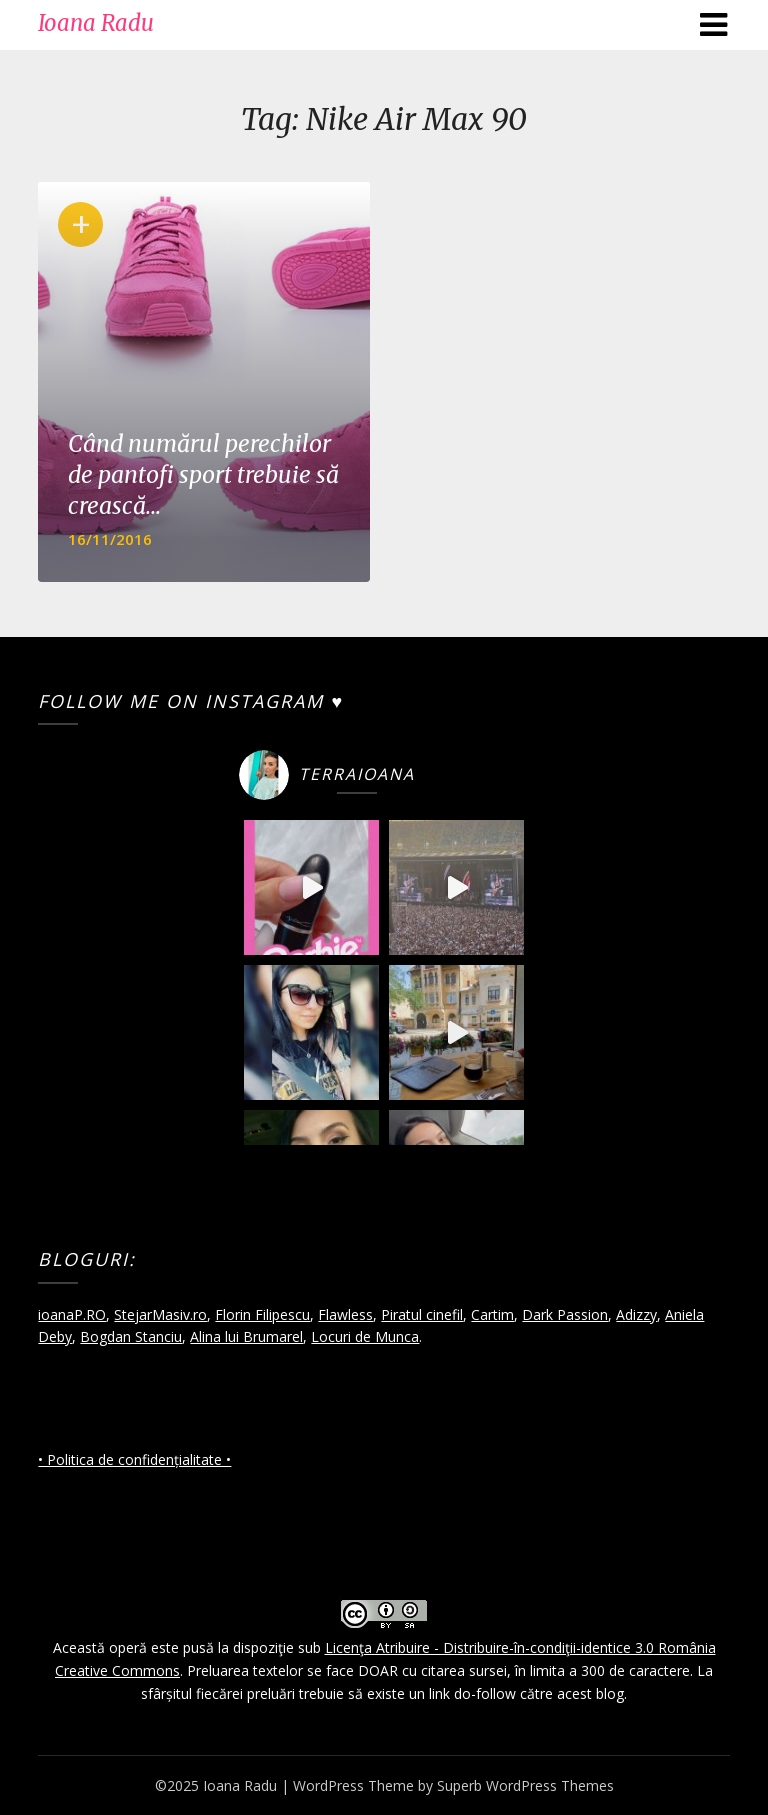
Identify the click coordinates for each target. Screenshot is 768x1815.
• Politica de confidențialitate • (134, 1459)
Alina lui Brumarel (246, 1336)
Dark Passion (565, 1314)
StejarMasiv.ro (160, 1314)
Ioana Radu (96, 23)
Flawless (345, 1314)
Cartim (492, 1314)
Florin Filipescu (262, 1314)
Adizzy (636, 1314)
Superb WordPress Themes (525, 1785)
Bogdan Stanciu (131, 1336)
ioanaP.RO (72, 1314)
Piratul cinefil (422, 1314)
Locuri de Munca (365, 1336)
